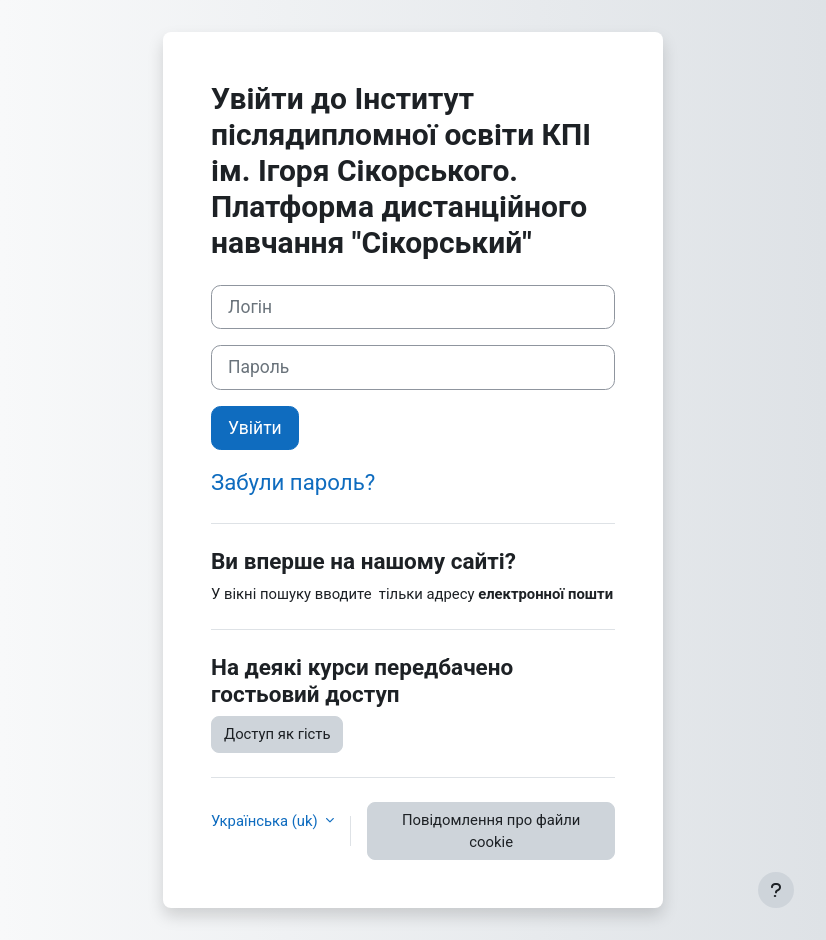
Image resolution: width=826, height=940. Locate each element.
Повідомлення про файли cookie (491, 831)
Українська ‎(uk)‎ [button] (266, 821)
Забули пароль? (293, 482)
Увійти (255, 428)
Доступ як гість (277, 734)
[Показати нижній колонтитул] (776, 890)
